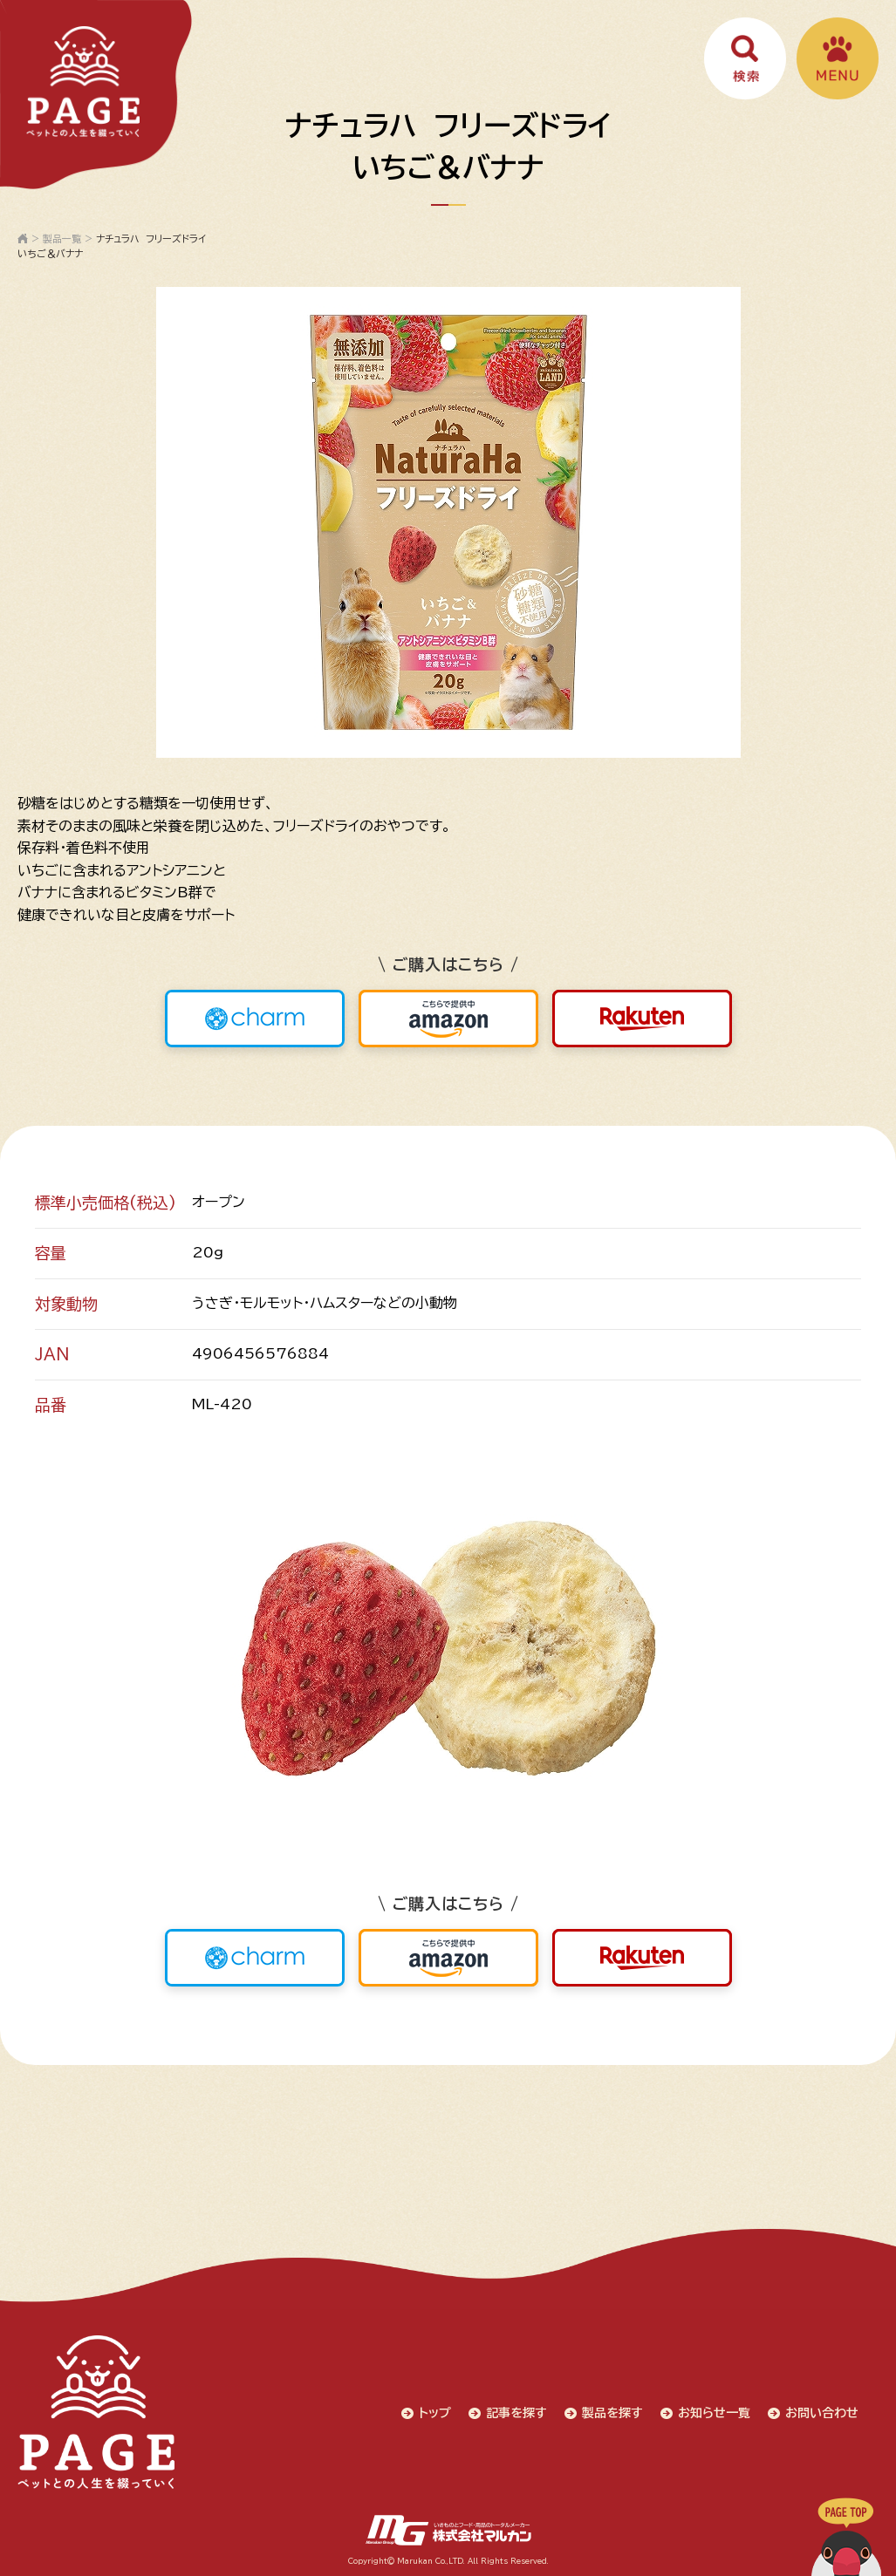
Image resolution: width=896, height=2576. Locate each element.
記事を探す (516, 2413)
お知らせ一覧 (714, 2413)
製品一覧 (62, 238)
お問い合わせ (821, 2413)
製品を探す (612, 2413)
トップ (435, 2413)
